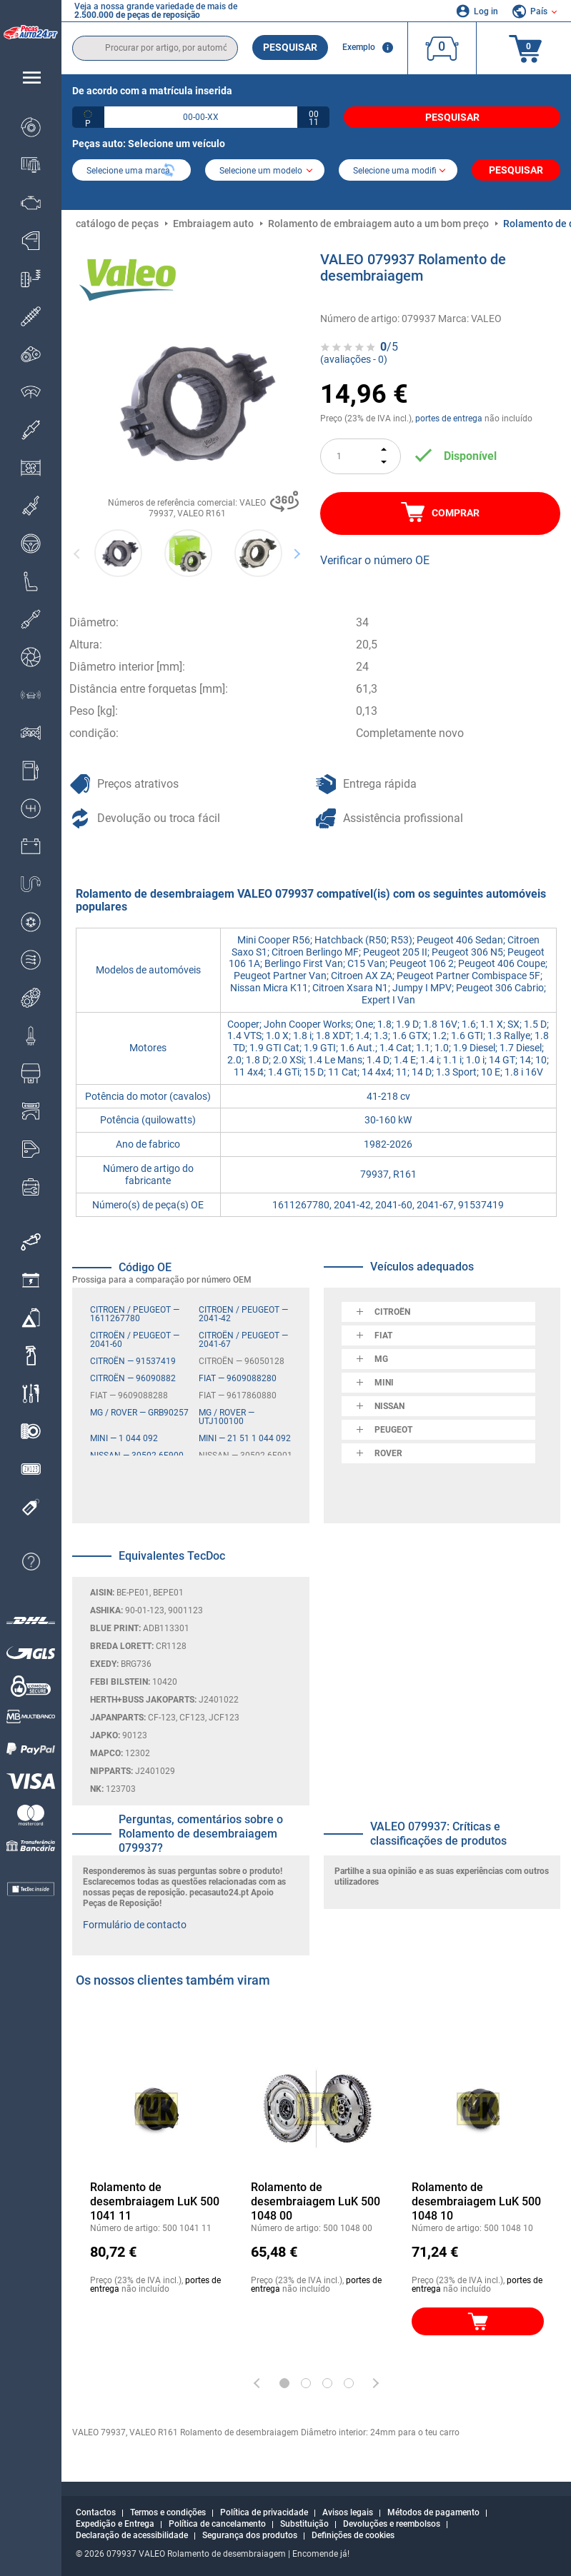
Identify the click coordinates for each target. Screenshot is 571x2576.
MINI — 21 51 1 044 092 (245, 1438)
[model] (264, 171)
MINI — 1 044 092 (124, 1438)
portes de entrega (448, 419)
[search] (155, 48)
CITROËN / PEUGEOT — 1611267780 (134, 1314)
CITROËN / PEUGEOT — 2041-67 (243, 1339)
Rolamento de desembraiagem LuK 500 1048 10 (476, 2201)
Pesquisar (290, 47)
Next (297, 553)
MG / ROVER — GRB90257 (139, 1413)
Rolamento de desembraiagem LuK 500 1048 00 (315, 2201)
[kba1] (200, 117)
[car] (398, 171)
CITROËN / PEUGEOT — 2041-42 (243, 1314)
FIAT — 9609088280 (238, 1378)
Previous (77, 553)
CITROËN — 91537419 (133, 1361)
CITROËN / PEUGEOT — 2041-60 (134, 1339)
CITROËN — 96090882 (133, 1378)
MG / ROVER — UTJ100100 (226, 1417)
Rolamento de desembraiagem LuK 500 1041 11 (154, 2201)
